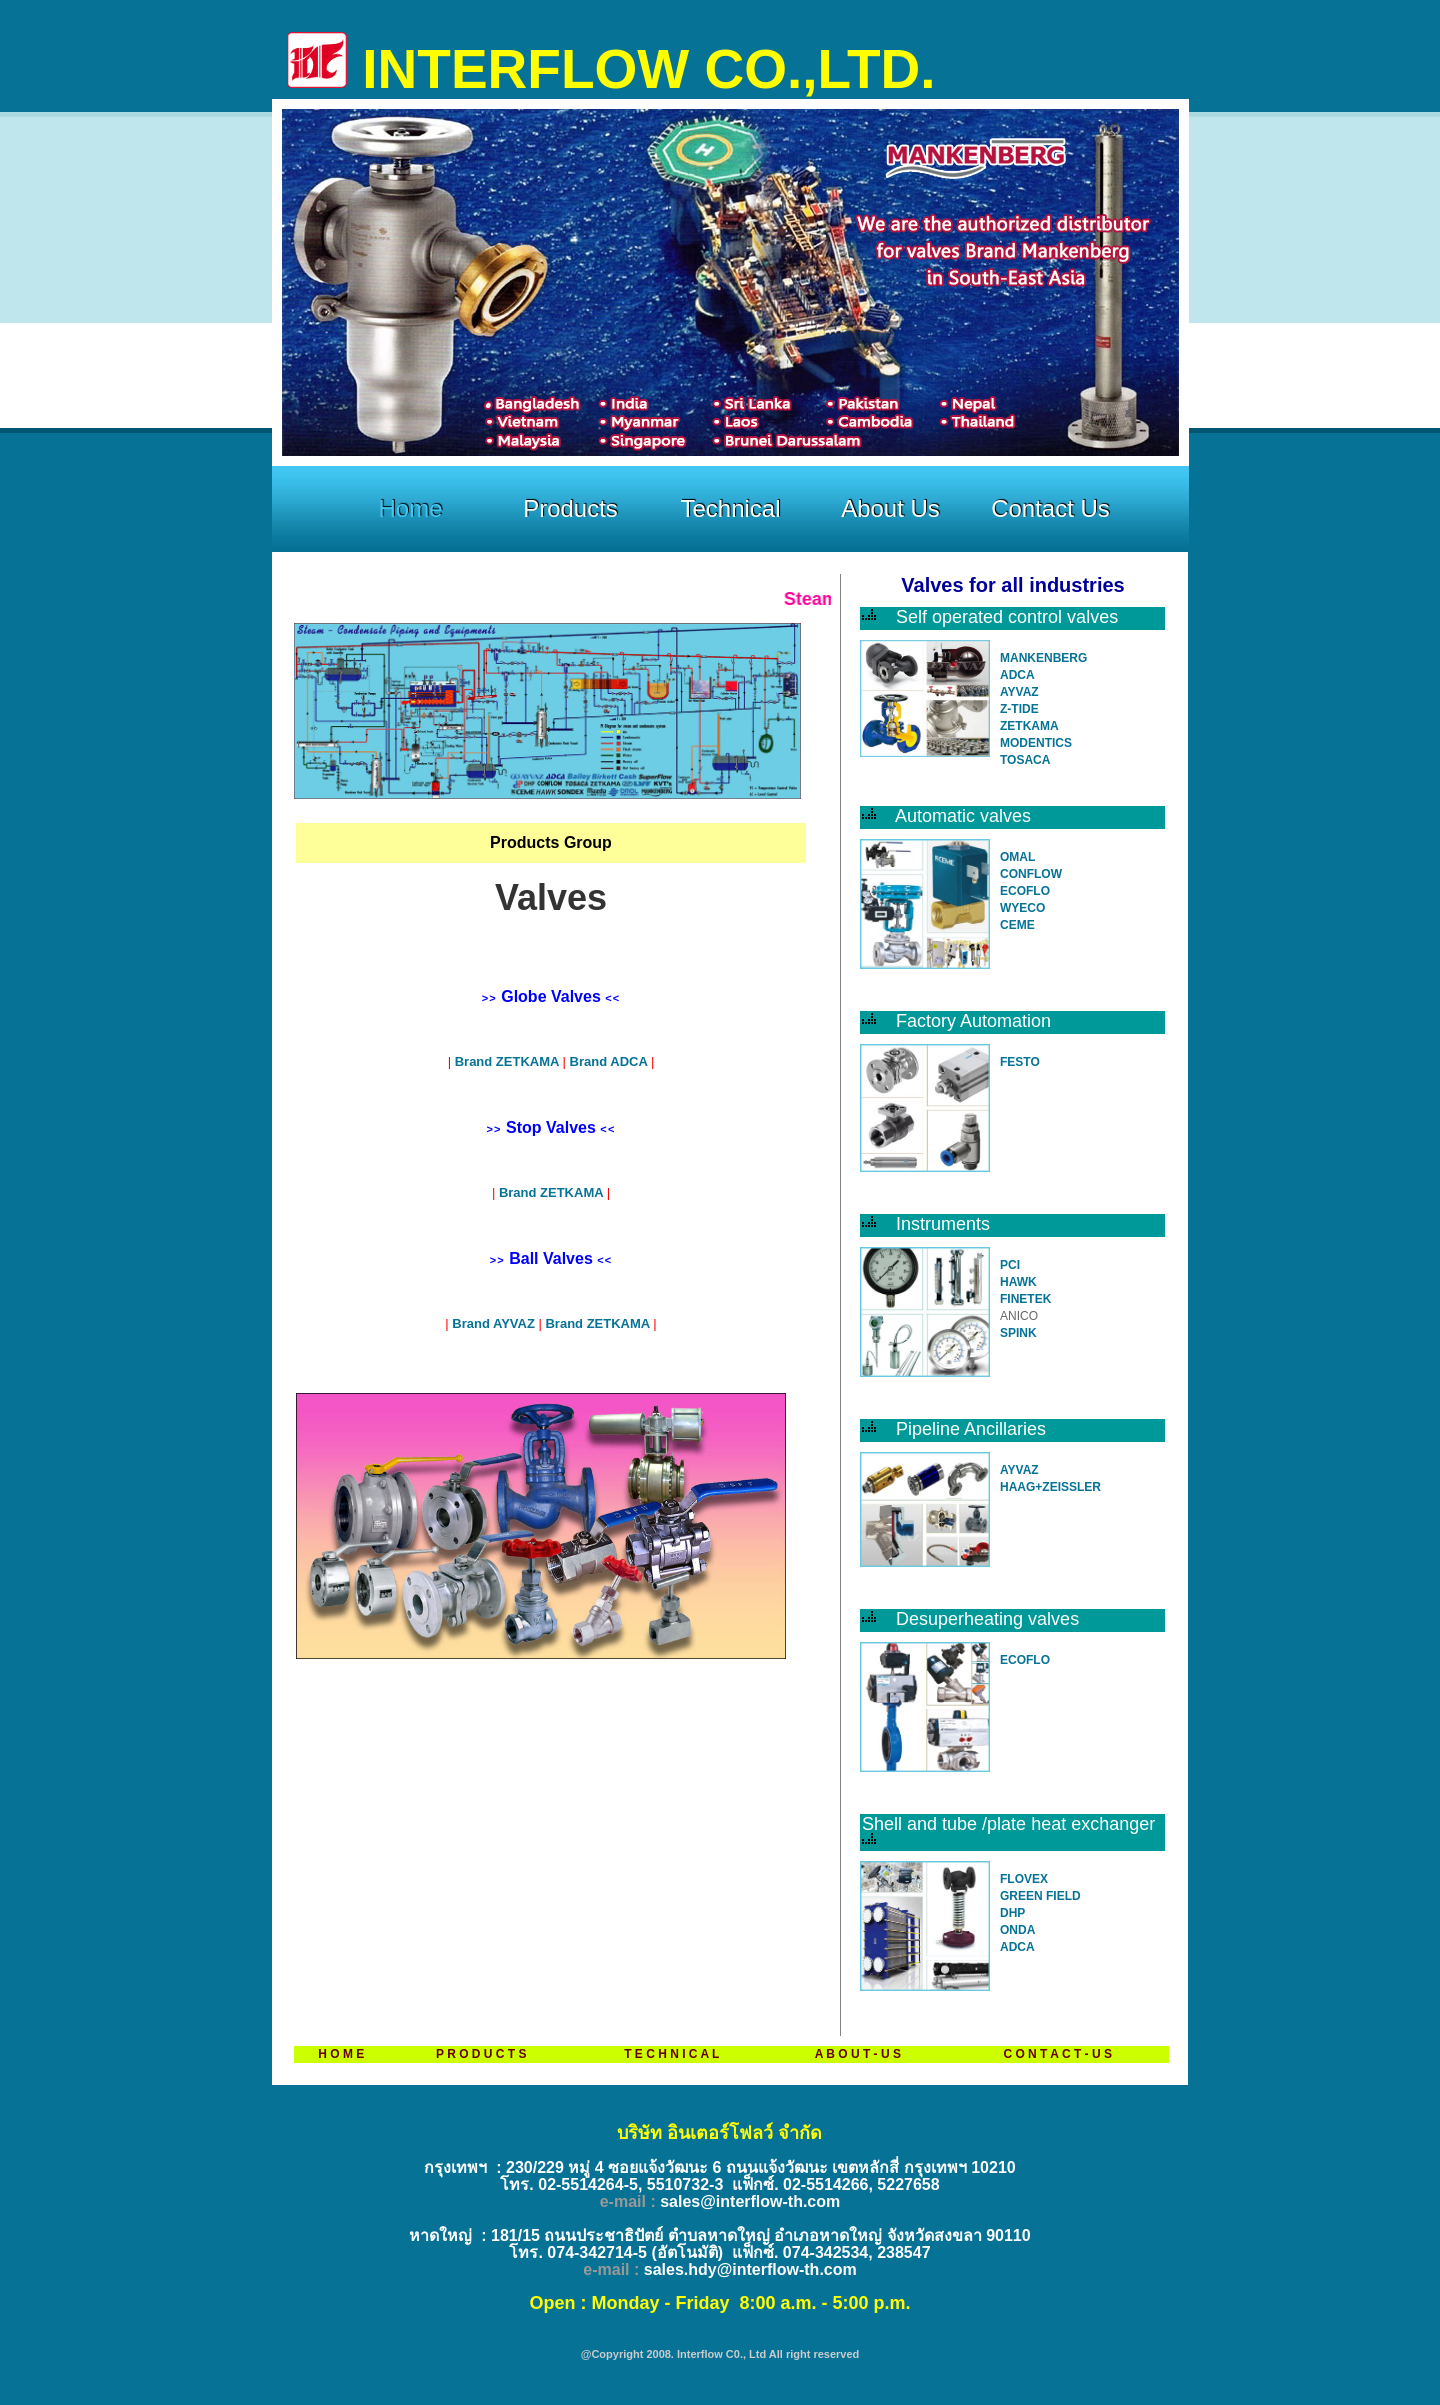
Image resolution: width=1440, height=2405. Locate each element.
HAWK (1018, 1282)
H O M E (341, 2054)
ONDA (1017, 1930)
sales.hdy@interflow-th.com (750, 2269)
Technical (730, 508)
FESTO (1020, 1062)
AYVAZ (1019, 692)
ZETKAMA (1029, 726)
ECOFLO (1025, 891)
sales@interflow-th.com (750, 2201)
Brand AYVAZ (493, 1323)
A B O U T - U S (858, 2054)
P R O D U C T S (481, 2054)
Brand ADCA (608, 1061)
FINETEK (1025, 1299)
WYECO (1022, 908)
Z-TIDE (1019, 709)
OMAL (1017, 857)
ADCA (1017, 675)
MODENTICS (1036, 743)
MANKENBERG (1043, 658)
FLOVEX (1024, 1879)
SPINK (1018, 1333)
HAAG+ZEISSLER (1050, 1487)
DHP (1012, 1913)
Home (410, 508)
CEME (1017, 925)
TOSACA (1025, 760)
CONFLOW (1031, 874)
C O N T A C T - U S (1057, 2054)
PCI (1010, 1265)
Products (570, 508)
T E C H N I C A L (671, 2054)
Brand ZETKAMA (509, 1061)
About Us (890, 508)
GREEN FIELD (1040, 1896)
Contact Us (1050, 508)
